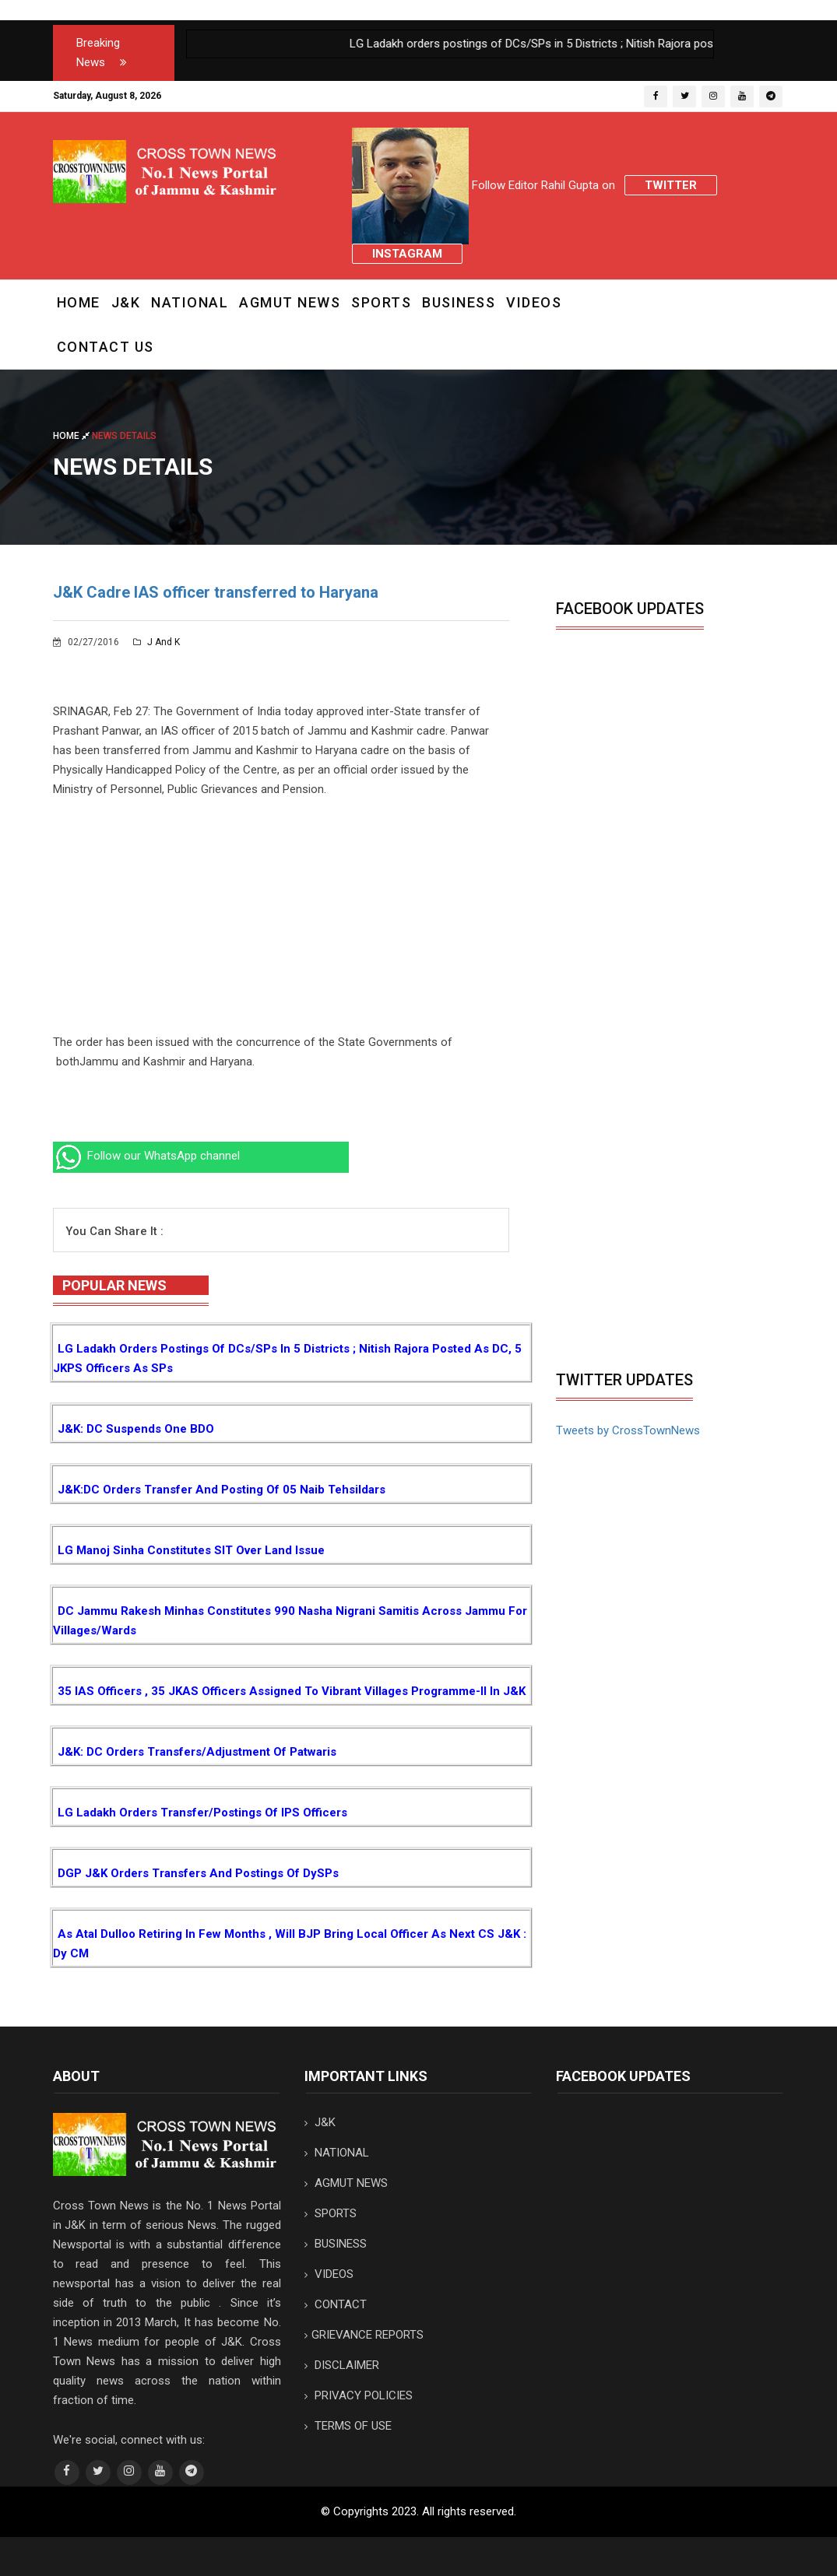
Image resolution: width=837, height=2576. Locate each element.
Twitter (671, 185)
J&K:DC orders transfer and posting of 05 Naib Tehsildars (221, 1490)
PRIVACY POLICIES (358, 2395)
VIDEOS (533, 302)
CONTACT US (105, 347)
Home (78, 302)
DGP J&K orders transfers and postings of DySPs (198, 1873)
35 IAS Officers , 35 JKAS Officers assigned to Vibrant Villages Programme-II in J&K (292, 1691)
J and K (156, 642)
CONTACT (335, 2304)
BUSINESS (458, 302)
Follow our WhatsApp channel (146, 1156)
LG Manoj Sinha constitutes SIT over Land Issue (191, 1550)
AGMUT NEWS (289, 302)
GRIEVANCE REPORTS (364, 2335)
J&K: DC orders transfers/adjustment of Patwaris (197, 1752)
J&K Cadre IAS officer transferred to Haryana (215, 592)
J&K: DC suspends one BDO (136, 1429)
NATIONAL (189, 302)
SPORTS (381, 302)
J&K (126, 302)
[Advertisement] (281, 924)
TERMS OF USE (348, 2426)
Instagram (407, 254)
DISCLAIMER (341, 2365)
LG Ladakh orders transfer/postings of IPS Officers (202, 1813)
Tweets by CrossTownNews (628, 1430)
